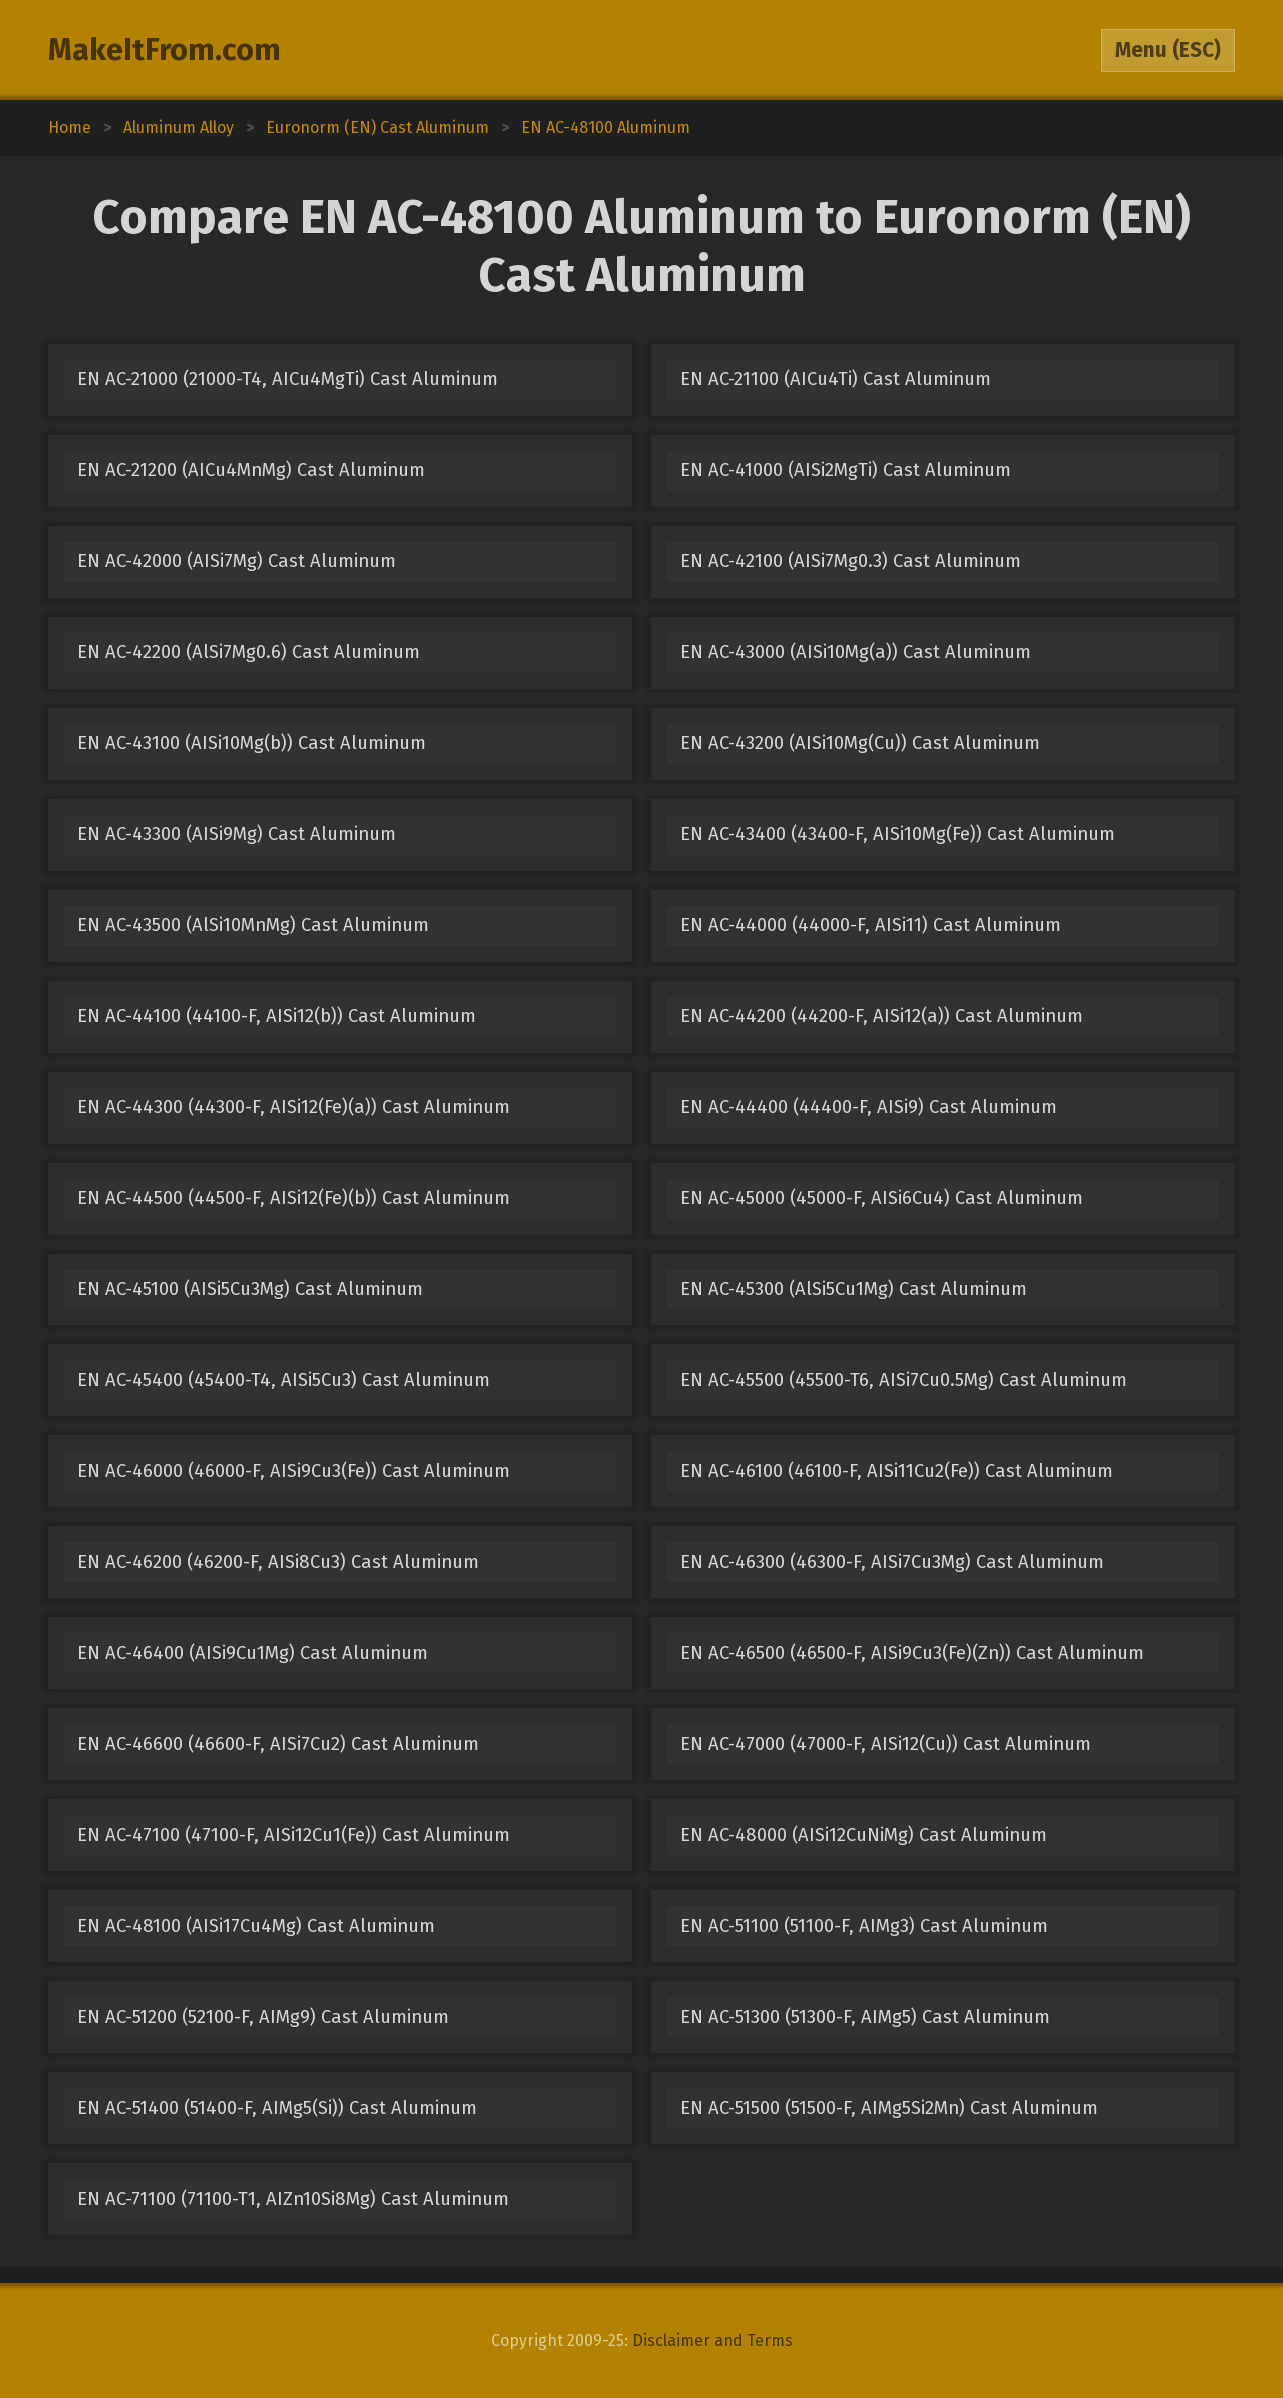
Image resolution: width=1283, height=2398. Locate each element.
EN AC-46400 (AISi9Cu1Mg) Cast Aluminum (252, 1653)
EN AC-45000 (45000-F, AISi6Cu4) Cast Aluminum (881, 1198)
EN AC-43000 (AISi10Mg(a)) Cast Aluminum (855, 652)
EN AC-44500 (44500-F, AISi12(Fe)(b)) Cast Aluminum (293, 1198)
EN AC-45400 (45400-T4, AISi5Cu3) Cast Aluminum (283, 1380)
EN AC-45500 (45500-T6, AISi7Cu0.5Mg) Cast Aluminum (903, 1380)
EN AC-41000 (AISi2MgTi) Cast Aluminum (845, 470)
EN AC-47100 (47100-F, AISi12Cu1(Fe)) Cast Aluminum (293, 1835)
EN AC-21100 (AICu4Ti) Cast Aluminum (835, 379)
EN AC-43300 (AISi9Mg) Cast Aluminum (236, 834)
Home (69, 127)
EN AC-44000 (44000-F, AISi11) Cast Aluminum (870, 925)
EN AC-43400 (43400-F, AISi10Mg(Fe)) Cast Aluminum (897, 834)
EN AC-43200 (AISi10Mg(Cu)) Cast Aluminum (860, 743)
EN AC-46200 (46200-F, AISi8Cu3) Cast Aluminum (278, 1562)
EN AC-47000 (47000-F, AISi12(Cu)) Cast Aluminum (885, 1744)
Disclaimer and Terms (712, 2340)
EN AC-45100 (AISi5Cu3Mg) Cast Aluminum (250, 1289)
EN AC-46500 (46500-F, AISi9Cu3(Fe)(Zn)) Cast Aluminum (912, 1653)
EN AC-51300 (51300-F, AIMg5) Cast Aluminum (865, 2017)
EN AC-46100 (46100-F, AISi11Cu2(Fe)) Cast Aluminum (896, 1471)
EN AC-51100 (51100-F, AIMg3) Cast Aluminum (864, 1926)
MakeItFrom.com (164, 50)
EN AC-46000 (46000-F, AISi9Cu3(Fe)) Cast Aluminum (293, 1471)
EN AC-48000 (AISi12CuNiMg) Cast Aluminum (863, 1835)
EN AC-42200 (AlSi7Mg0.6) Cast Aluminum (248, 652)
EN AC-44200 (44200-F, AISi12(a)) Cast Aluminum (881, 1016)
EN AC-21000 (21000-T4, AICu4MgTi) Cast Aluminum (287, 379)
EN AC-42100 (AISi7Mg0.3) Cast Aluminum (850, 561)
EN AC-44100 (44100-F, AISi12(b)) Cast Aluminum (276, 1016)
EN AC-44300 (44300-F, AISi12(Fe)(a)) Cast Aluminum (293, 1107)
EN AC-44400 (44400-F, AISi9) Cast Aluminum (868, 1107)
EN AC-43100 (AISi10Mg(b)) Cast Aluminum (251, 743)
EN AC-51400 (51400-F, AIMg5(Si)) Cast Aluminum (277, 2108)
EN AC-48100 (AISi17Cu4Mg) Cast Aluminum (256, 1926)
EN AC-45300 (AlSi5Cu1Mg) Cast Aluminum (853, 1289)
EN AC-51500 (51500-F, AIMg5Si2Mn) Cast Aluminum (889, 2108)
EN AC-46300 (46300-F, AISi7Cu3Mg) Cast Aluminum (892, 1562)
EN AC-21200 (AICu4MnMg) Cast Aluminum (251, 470)
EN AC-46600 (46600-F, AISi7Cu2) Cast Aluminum (278, 1744)
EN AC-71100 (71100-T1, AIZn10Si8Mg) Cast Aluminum (293, 2199)
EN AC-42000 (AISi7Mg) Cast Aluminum (236, 561)
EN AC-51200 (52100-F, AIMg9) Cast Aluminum (263, 2017)
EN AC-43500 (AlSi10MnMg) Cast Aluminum (253, 925)
